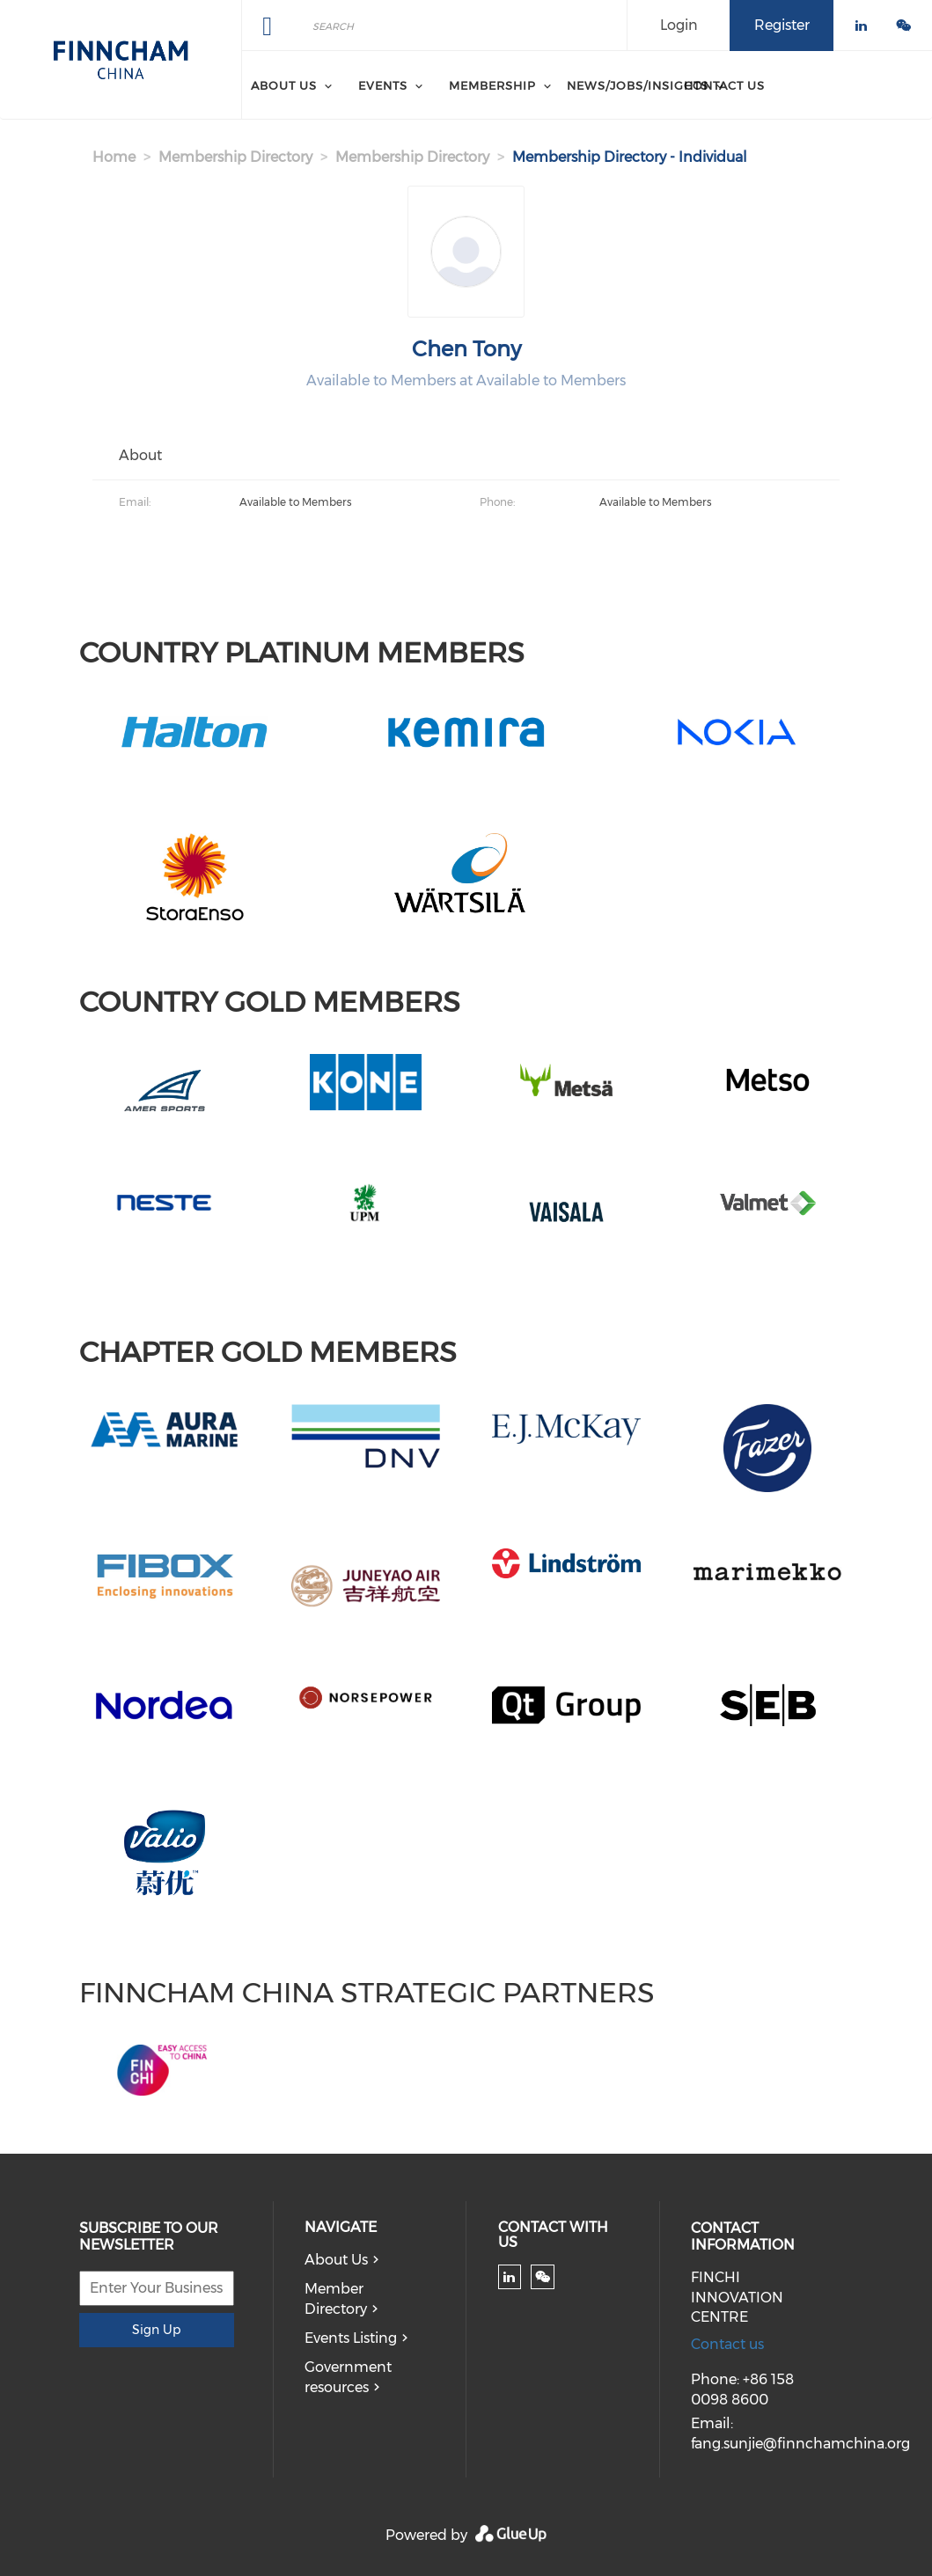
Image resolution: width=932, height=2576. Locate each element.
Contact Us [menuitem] (724, 85)
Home (114, 157)
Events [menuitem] (382, 85)
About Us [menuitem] (284, 85)
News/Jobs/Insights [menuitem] (637, 85)
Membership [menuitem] (492, 85)
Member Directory (336, 2298)
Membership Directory (235, 157)
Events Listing (351, 2338)
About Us (336, 2259)
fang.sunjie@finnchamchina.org (800, 2443)
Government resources (348, 2377)
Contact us (727, 2344)
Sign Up (156, 2330)
